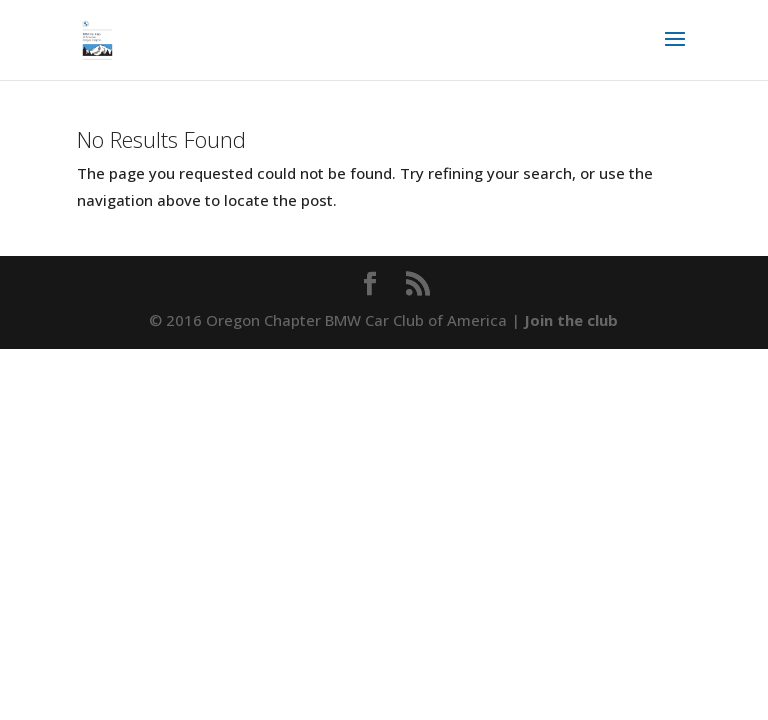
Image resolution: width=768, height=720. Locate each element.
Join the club (571, 320)
